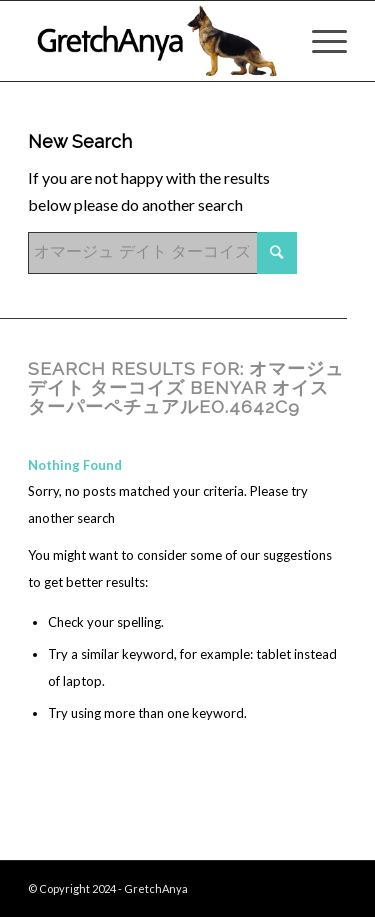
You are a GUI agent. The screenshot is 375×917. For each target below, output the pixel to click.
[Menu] (319, 41)
